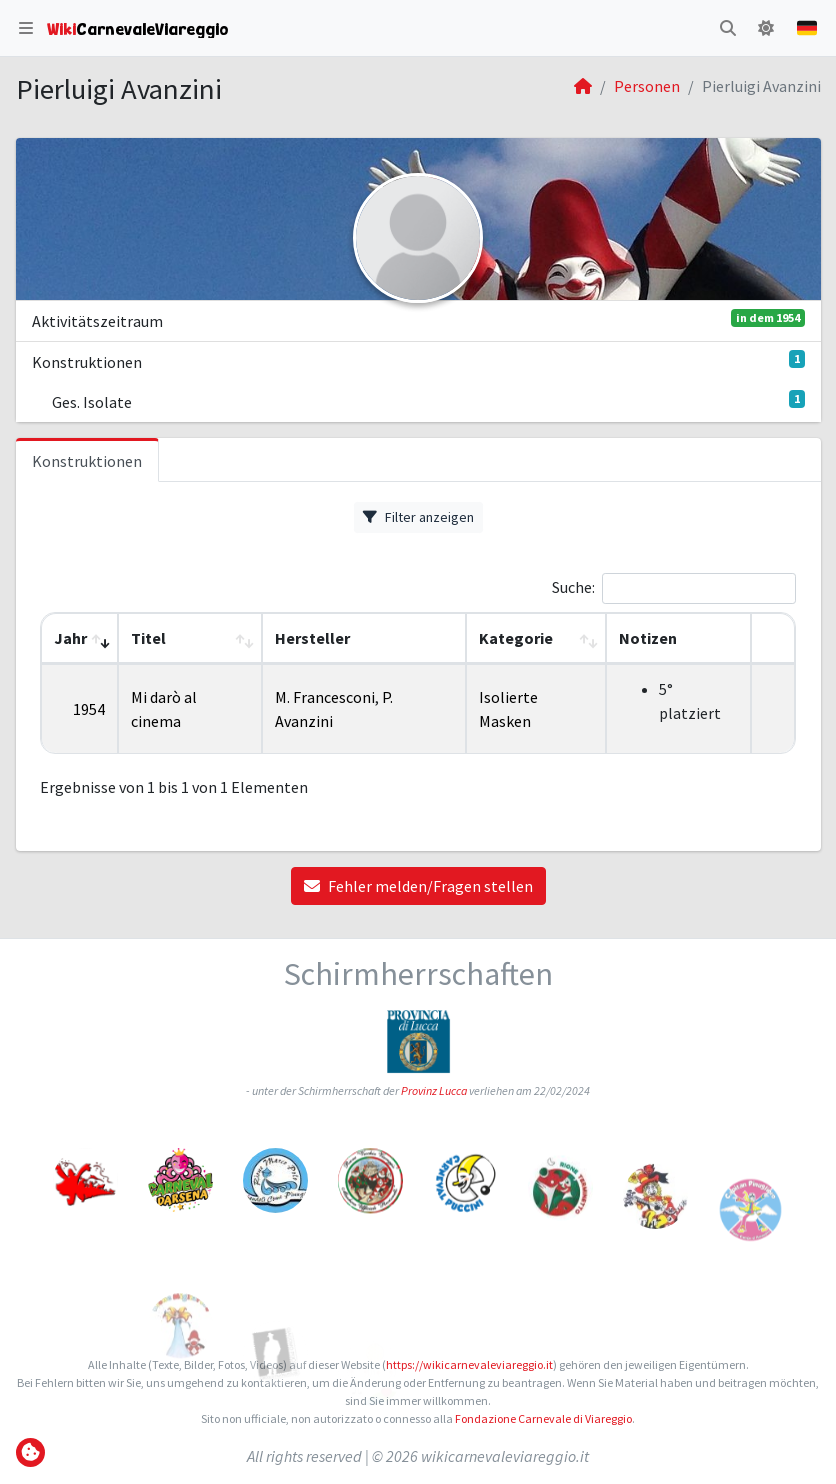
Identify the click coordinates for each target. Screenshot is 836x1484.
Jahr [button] (70, 638)
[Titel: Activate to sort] (190, 638)
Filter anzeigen (418, 517)
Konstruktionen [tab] (87, 461)
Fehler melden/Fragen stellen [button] (418, 886)
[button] (26, 28)
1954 (89, 709)
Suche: (573, 587)
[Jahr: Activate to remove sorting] (79, 638)
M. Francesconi (325, 697)
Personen (647, 86)
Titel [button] (148, 638)
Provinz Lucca (434, 1090)
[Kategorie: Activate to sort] (536, 638)
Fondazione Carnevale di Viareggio (543, 1418)
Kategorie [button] (516, 638)
